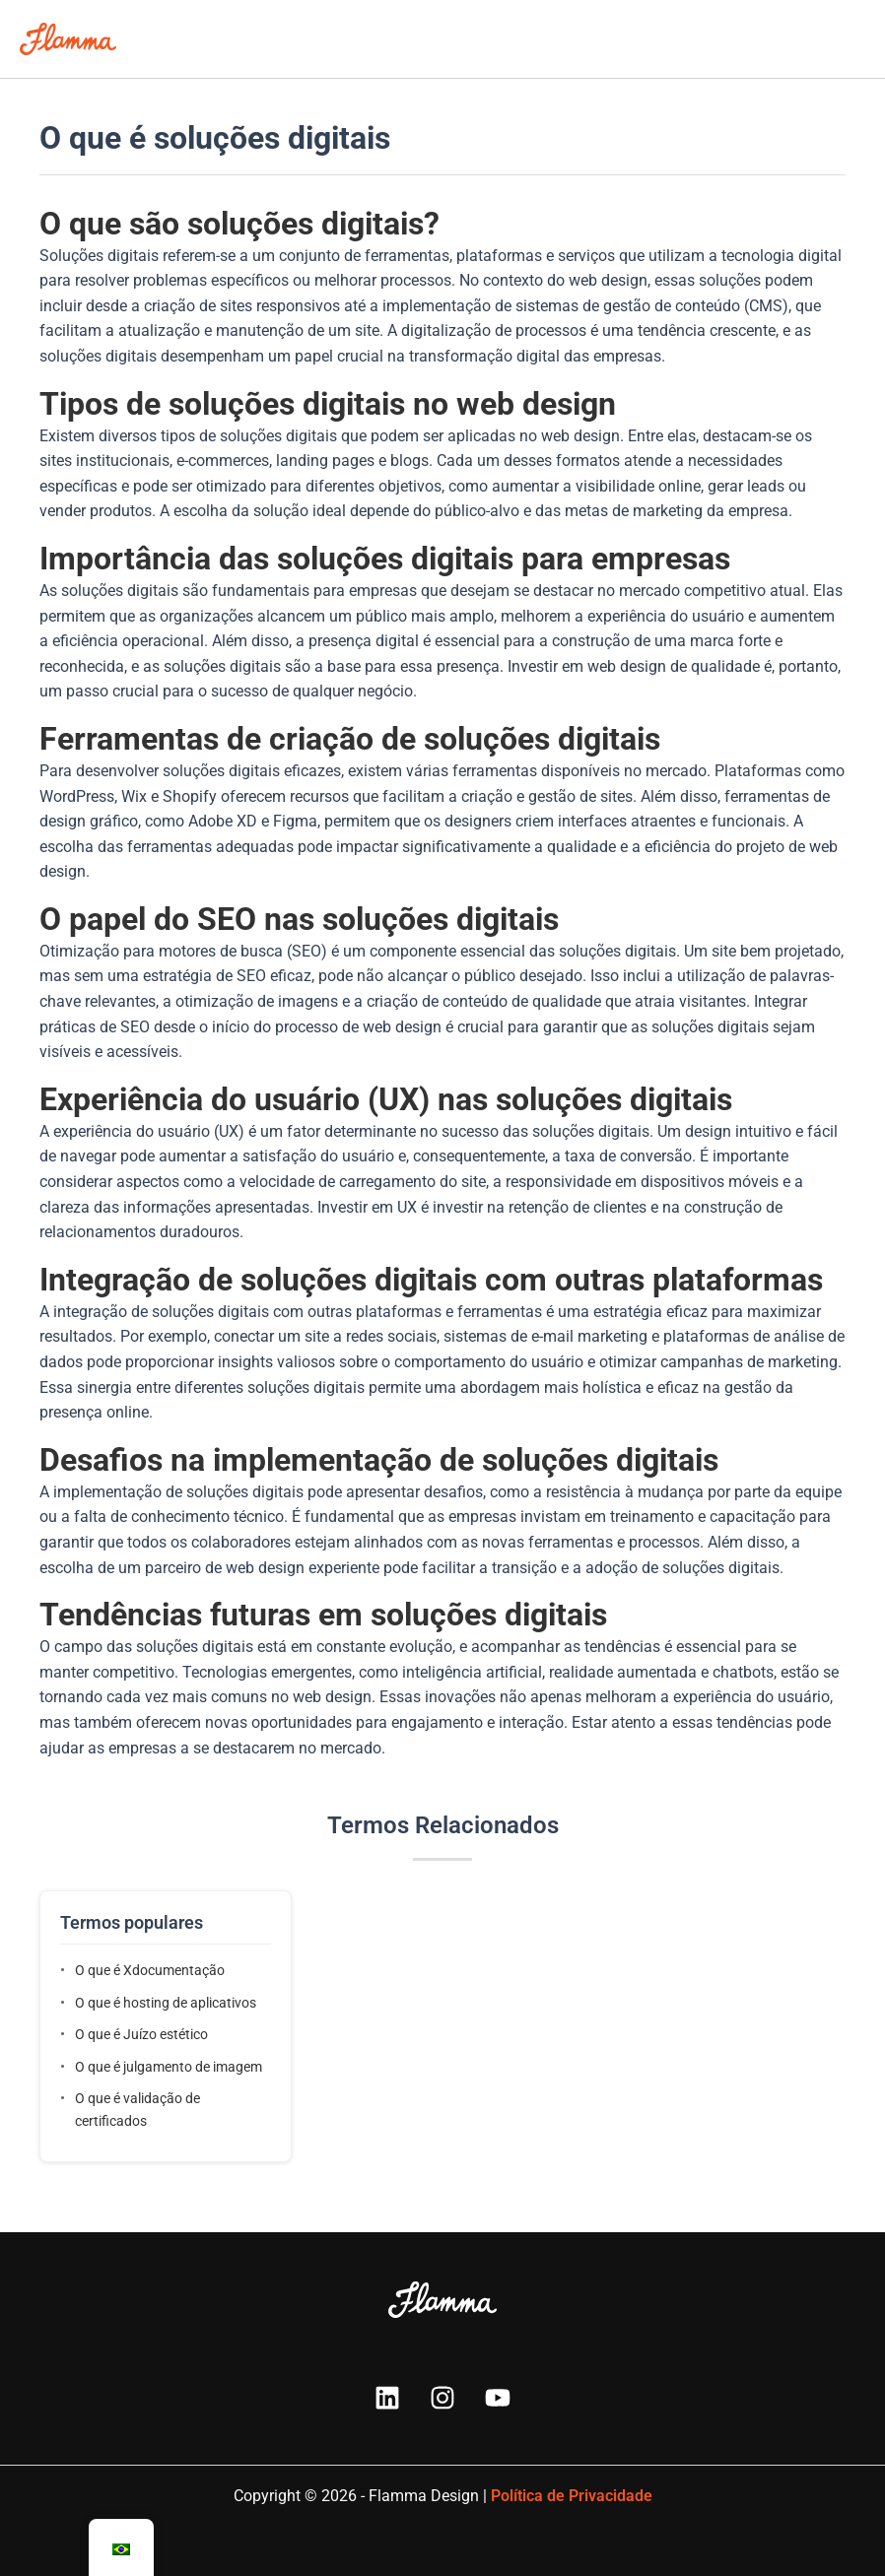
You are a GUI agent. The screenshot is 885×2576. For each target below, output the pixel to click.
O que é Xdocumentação (150, 1970)
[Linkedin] (387, 2398)
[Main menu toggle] (845, 39)
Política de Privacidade (571, 2495)
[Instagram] (442, 2398)
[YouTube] (498, 2398)
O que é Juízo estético (141, 2034)
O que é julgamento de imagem (168, 2067)
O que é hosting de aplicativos (165, 2003)
